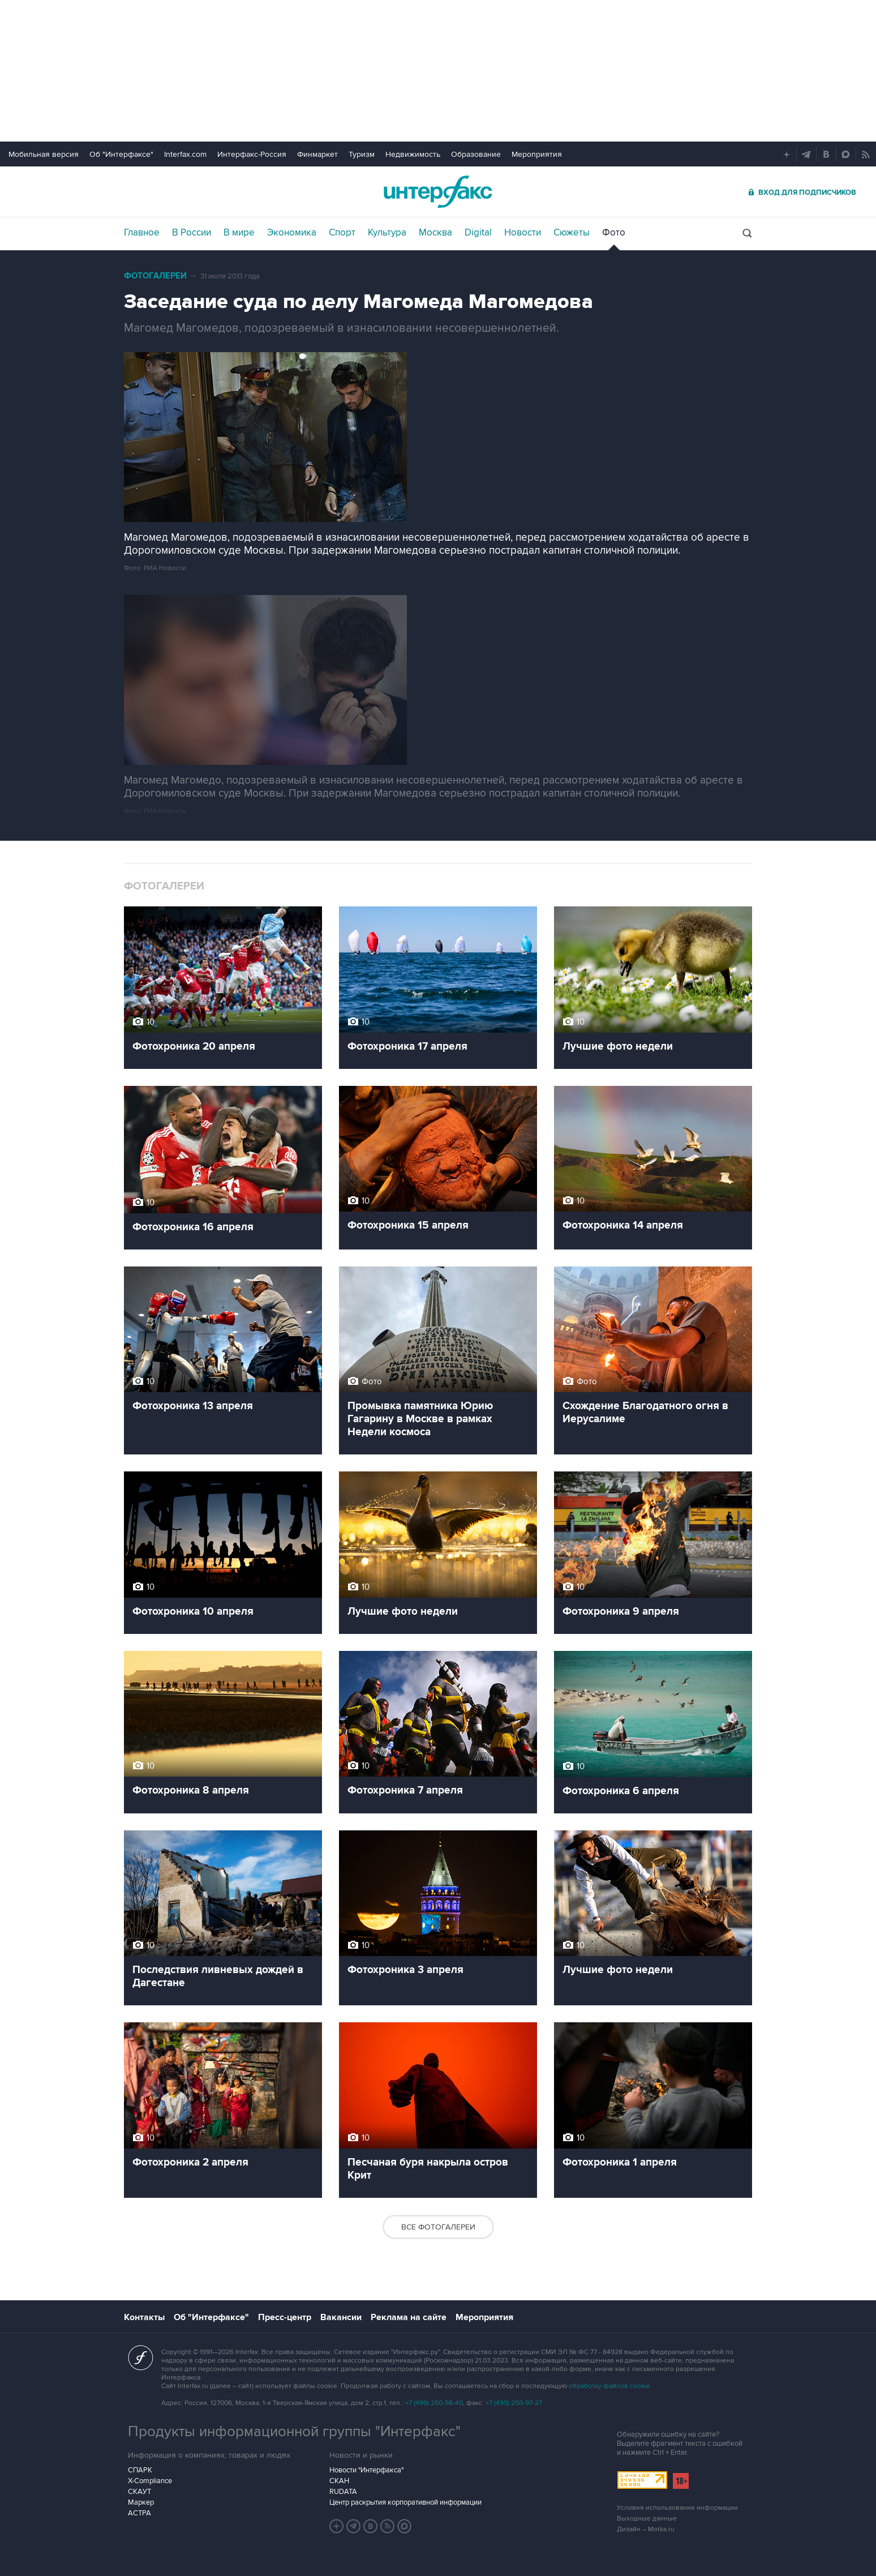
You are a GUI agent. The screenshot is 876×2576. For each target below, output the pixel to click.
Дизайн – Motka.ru (646, 2529)
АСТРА (139, 2513)
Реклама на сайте (408, 2317)
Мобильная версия (43, 154)
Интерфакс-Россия (251, 154)
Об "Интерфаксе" (121, 154)
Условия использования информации (677, 2508)
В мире (239, 233)
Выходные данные (647, 2518)
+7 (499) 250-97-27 (514, 2403)
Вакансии (341, 2317)
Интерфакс (438, 191)
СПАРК (140, 2470)
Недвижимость (412, 154)
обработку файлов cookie (609, 2386)
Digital (478, 233)
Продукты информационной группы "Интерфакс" (294, 2432)
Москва (435, 233)
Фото (613, 233)
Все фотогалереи (438, 2227)
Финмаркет (317, 154)
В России (191, 233)
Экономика (291, 233)
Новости (522, 233)
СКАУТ (139, 2491)
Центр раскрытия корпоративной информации (405, 2502)
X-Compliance (150, 2480)
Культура (387, 233)
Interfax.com (185, 154)
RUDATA (343, 2491)
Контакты (144, 2317)
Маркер (141, 2502)
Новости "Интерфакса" (366, 2470)
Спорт (342, 233)
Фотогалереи (155, 276)
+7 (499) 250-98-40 (434, 2403)
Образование (476, 154)
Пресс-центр (284, 2317)
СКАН (339, 2480)
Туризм (362, 154)
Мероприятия (537, 154)
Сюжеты (571, 233)
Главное (142, 233)
